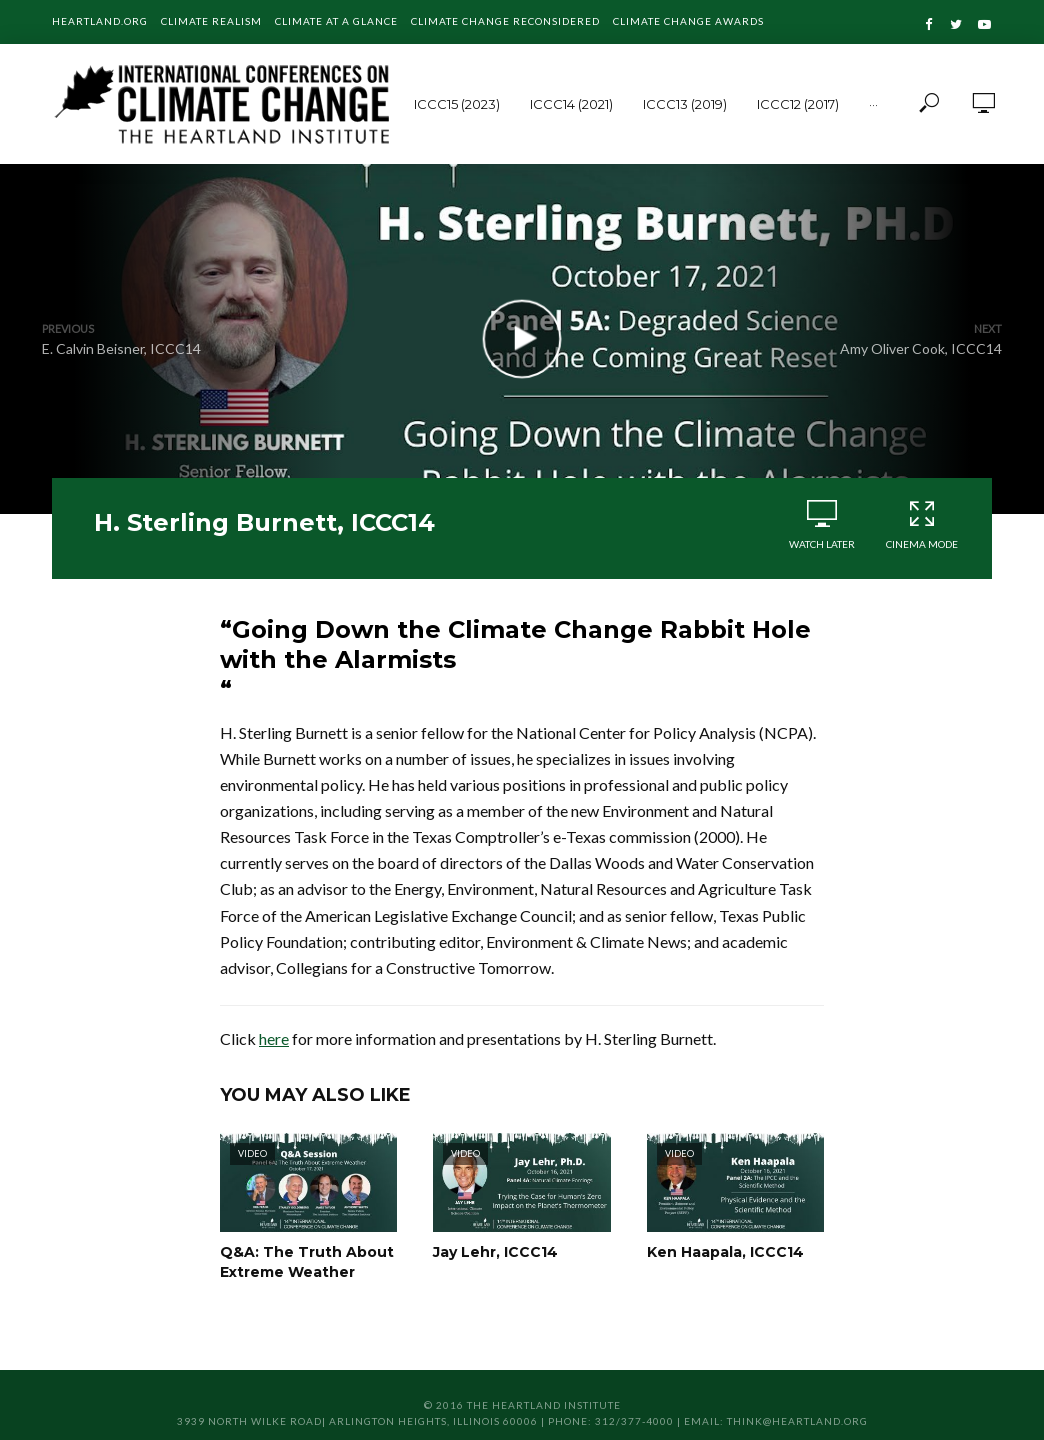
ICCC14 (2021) (571, 104)
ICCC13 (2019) (685, 104)
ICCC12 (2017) (798, 104)
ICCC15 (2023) (457, 104)
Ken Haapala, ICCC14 (725, 1252)
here (274, 1038)
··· (873, 104)
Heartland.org (100, 21)
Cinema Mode (922, 524)
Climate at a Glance (336, 21)
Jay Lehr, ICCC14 (495, 1252)
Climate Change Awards (688, 21)
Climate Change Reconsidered (505, 21)
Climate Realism (211, 21)
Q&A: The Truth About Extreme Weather (307, 1262)
